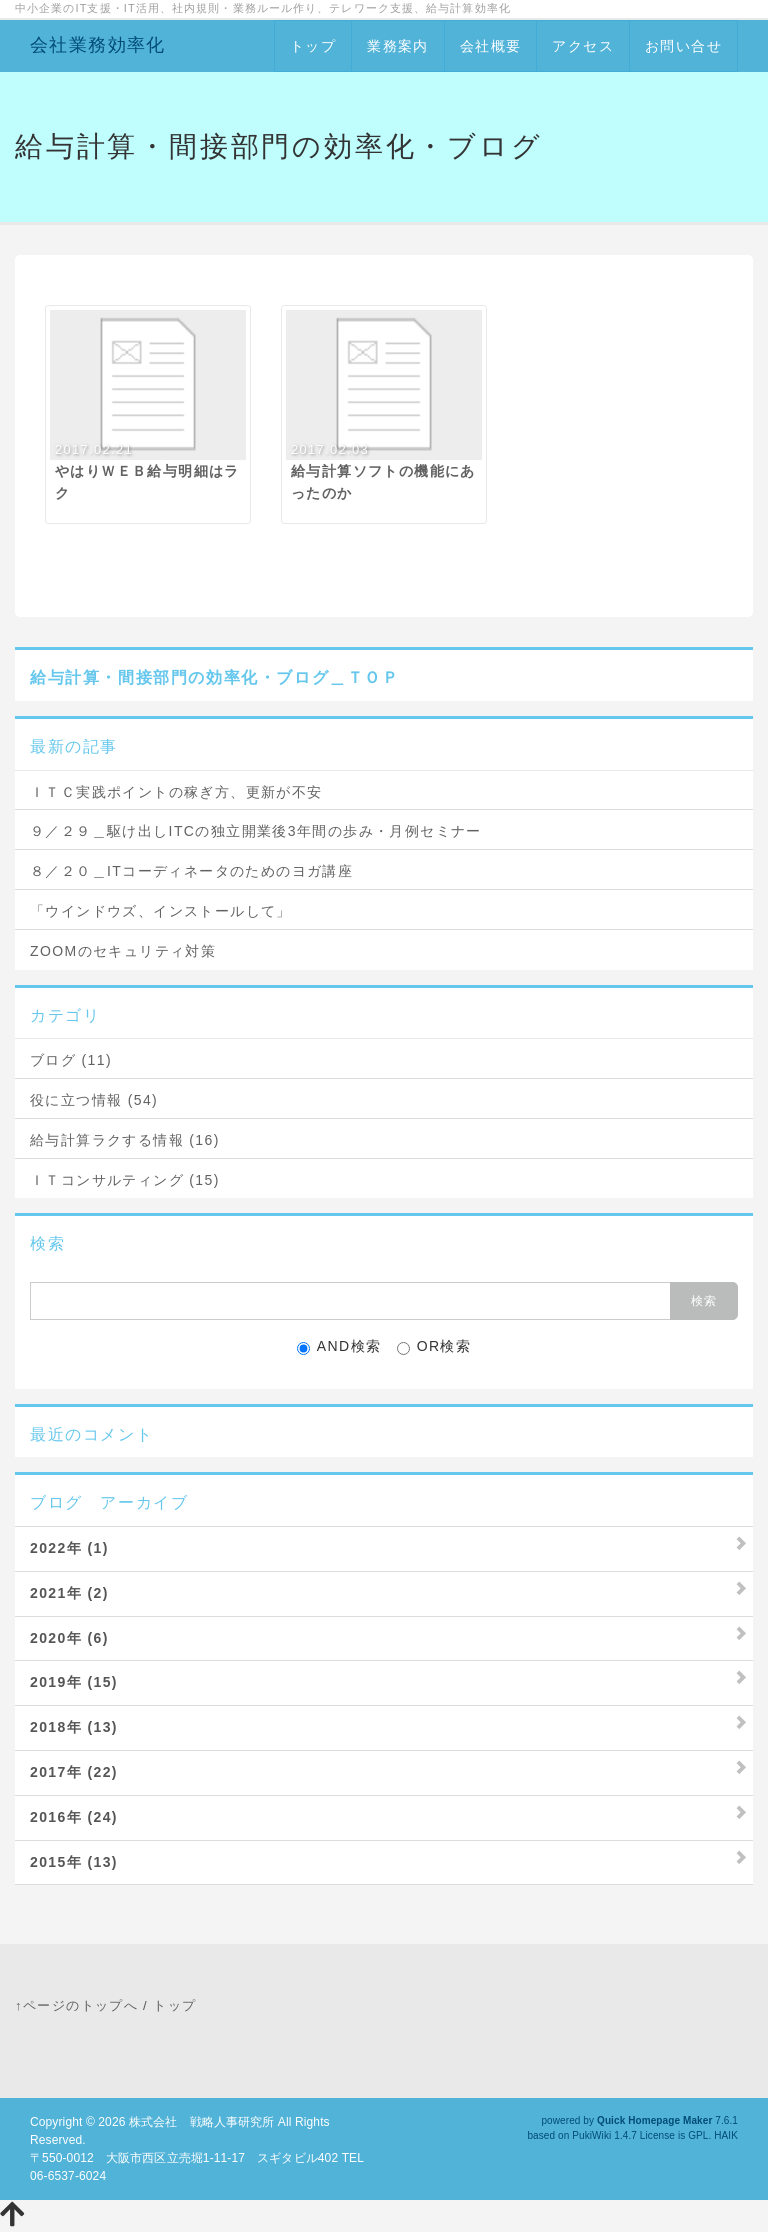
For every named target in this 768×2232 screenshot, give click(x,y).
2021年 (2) (69, 1593)
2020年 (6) (69, 1638)
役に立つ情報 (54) (94, 1100)
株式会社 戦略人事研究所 (201, 2122)
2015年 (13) (74, 1862)
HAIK (726, 2135)
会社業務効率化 (98, 45)
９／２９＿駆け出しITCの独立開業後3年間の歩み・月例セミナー (256, 831)
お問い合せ (683, 46)
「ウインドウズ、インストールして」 (161, 911)
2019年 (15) (74, 1682)
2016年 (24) (74, 1817)
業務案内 (398, 46)
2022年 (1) (69, 1548)
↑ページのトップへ (76, 2005)
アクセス (583, 46)
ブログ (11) (71, 1060)
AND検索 (339, 1346)
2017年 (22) (74, 1772)
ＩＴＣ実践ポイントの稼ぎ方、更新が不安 (176, 792)
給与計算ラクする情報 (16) (125, 1140)
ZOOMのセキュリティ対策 (123, 951)
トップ (313, 46)
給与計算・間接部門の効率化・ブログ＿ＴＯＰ (215, 677)
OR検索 (434, 1346)
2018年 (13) (74, 1727)
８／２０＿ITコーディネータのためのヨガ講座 (191, 871)
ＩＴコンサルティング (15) (125, 1180)
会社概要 (491, 46)
